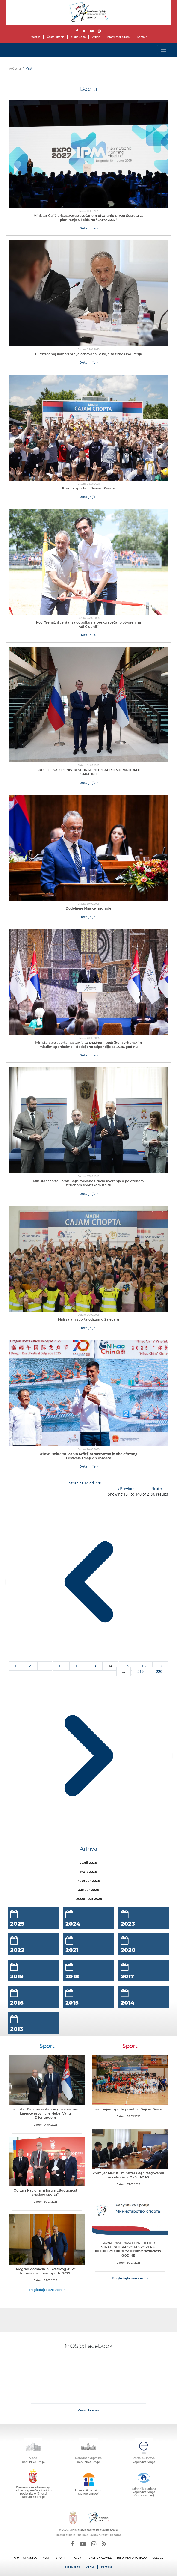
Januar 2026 (88, 1890)
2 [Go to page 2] (30, 1666)
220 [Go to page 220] (159, 1671)
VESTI (46, 2557)
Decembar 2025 (88, 1899)
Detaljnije (88, 228)
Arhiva (96, 37)
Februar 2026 (88, 1881)
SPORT (60, 2557)
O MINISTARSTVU (25, 2557)
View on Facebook (88, 2410)
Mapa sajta (78, 37)
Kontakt (142, 37)
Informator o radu (118, 37)
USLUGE (157, 2557)
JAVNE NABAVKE (100, 2557)
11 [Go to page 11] (61, 1666)
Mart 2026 (88, 1872)
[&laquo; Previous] (89, 1581)
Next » (156, 1488)
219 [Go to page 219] (141, 1671)
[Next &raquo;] (89, 1755)
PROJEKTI (77, 2557)
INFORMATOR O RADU (132, 2557)
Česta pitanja (56, 37)
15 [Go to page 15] (127, 1666)
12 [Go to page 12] (77, 1666)
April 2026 (88, 1863)
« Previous (126, 1488)
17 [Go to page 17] (160, 1666)
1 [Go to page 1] (15, 1666)
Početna (35, 37)
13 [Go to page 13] (94, 1666)
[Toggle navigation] (163, 49)
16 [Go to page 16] (144, 1666)
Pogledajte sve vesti (47, 2290)
